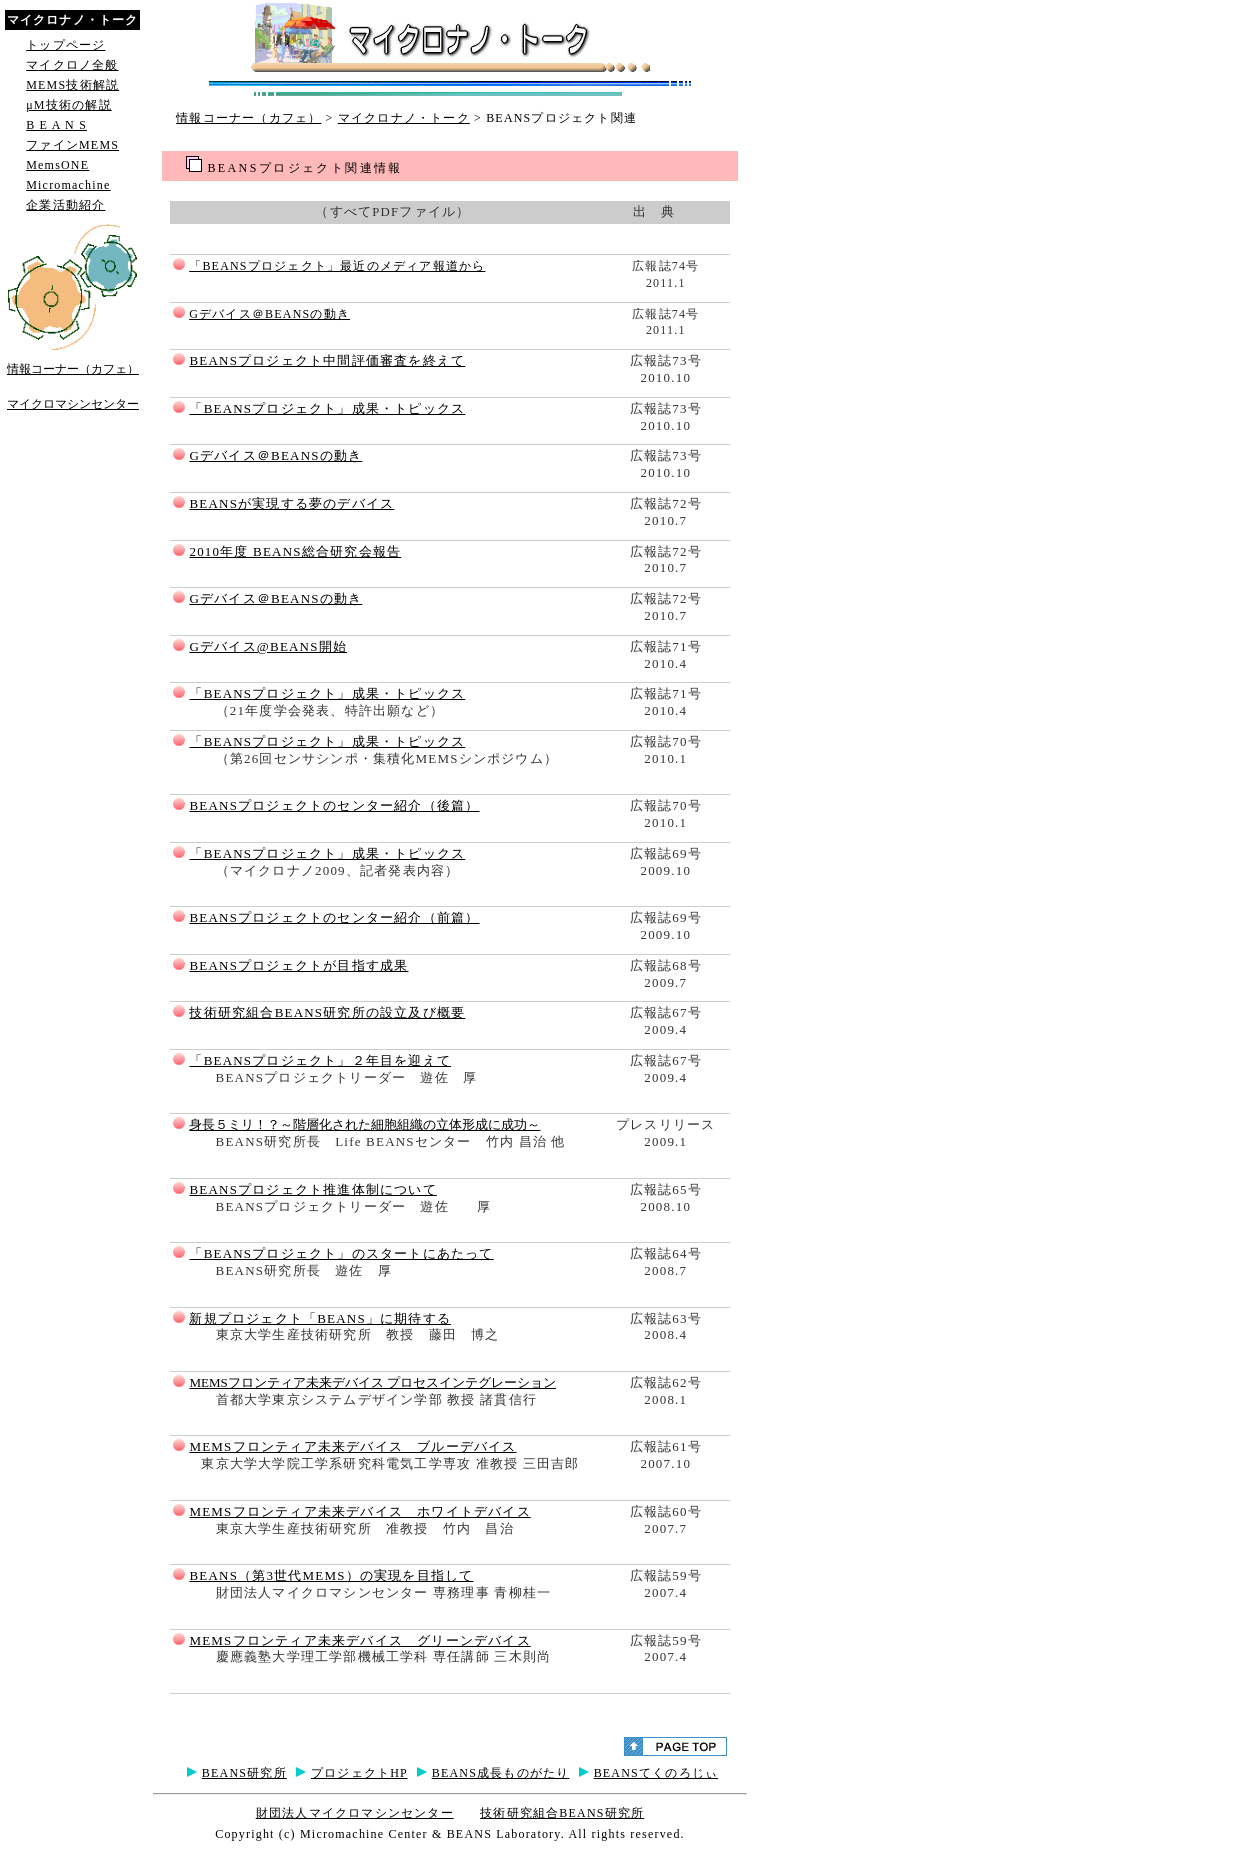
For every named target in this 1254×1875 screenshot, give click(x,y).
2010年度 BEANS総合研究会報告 (295, 551)
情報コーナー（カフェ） (248, 118)
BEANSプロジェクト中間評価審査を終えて (327, 360)
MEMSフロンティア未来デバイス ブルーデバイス (352, 1446)
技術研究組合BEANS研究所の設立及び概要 (327, 1012)
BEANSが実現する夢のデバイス (291, 503)
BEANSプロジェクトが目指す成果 (298, 965)
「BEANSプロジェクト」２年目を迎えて (320, 1060)
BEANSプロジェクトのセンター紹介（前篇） (334, 917)
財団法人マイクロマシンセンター (355, 1813)
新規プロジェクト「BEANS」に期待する (320, 1318)
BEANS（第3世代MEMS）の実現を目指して (331, 1575)
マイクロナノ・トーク (404, 118)
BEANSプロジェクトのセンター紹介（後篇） (334, 805)
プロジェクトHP (359, 1773)
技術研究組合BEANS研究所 (562, 1813)
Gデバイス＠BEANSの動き (269, 314)
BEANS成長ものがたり (501, 1773)
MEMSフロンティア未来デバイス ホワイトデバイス (359, 1511)
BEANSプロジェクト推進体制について (312, 1189)
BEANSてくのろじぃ (656, 1773)
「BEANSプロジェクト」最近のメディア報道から (337, 266)
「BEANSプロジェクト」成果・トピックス (327, 408)
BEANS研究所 (244, 1773)
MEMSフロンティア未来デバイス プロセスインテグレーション (372, 1382)
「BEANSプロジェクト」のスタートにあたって (341, 1253)
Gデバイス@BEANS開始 (268, 646)
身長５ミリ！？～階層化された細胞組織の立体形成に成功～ (364, 1124)
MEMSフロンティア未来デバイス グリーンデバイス (359, 1640)
